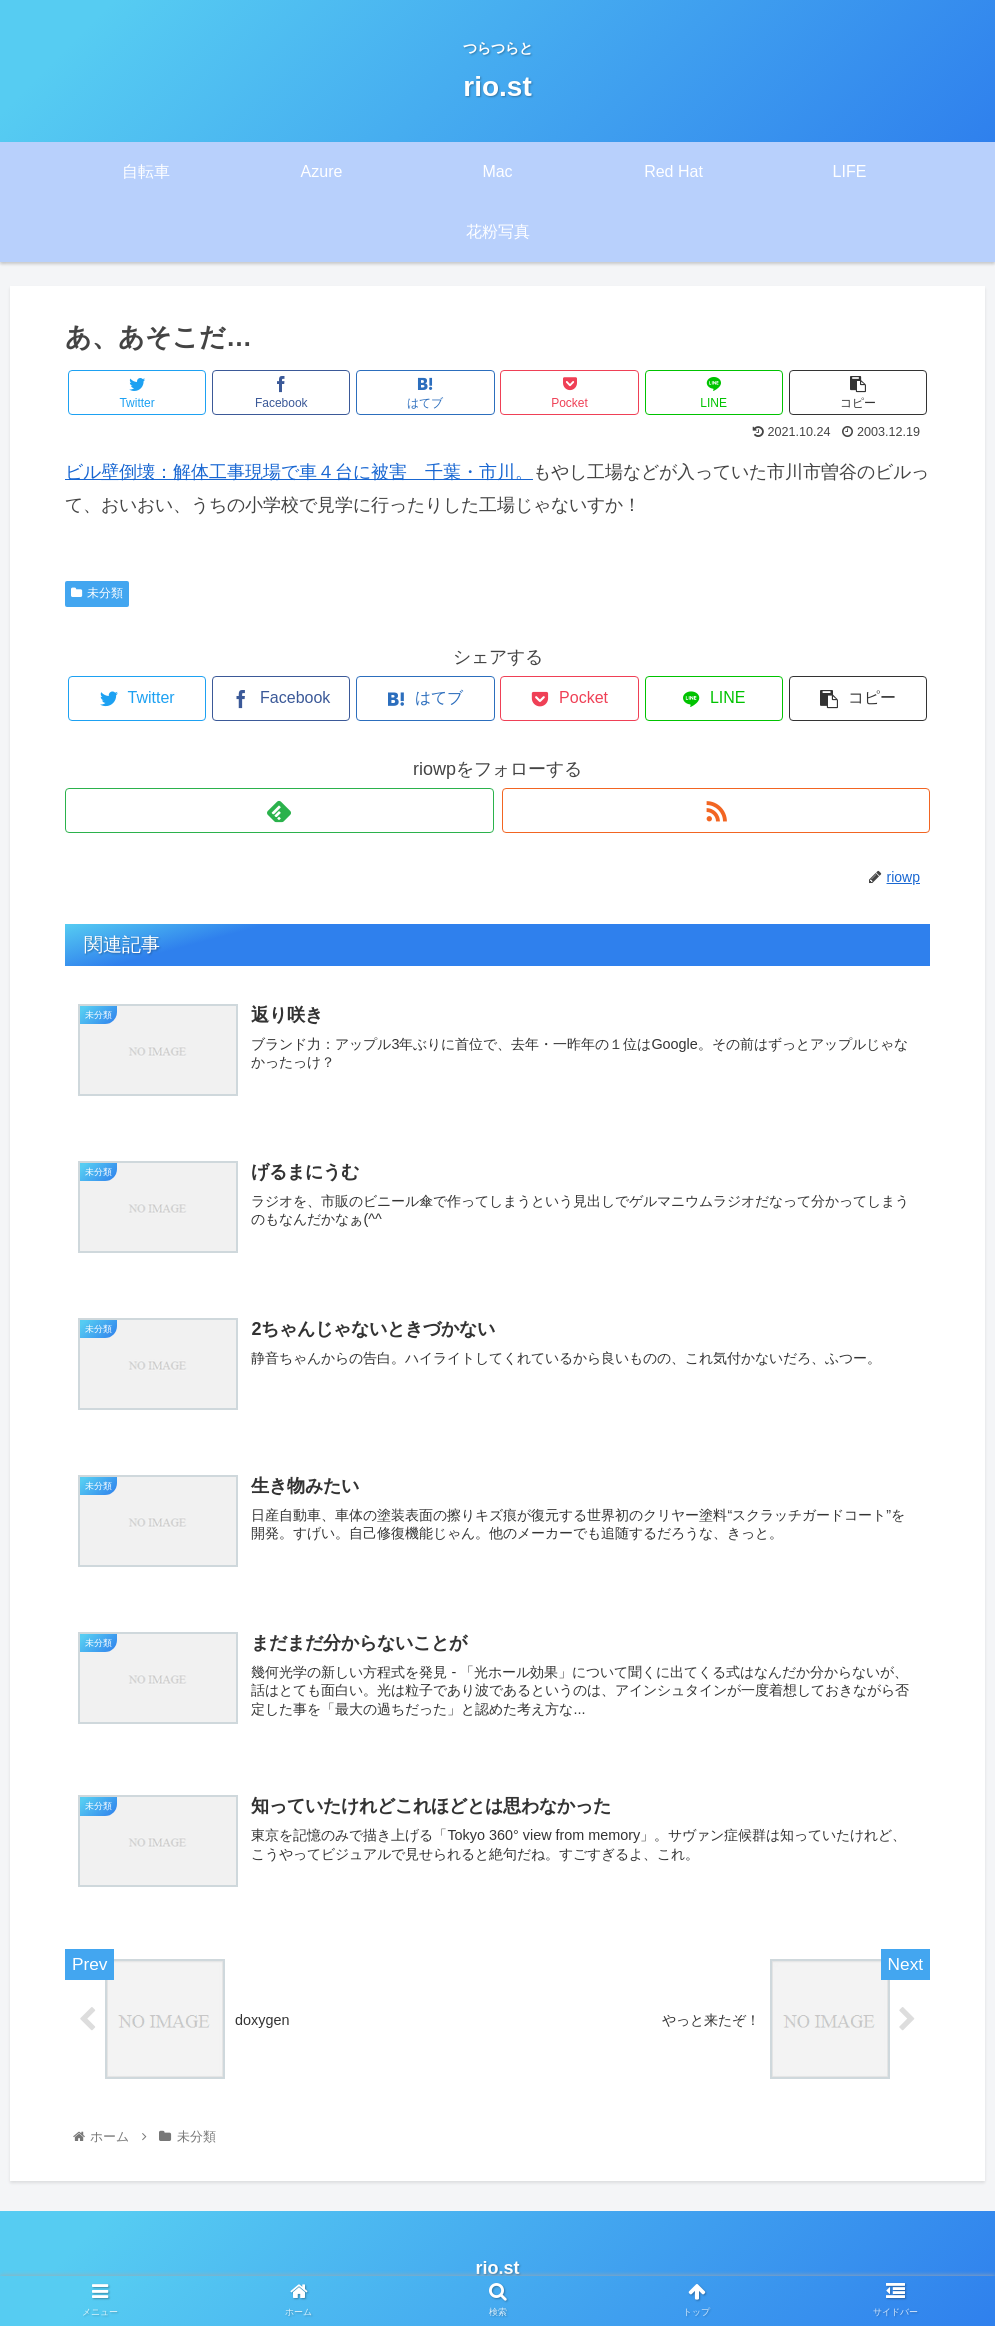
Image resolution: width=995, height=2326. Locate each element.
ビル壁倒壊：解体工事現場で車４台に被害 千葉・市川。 (299, 472)
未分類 (97, 593)
